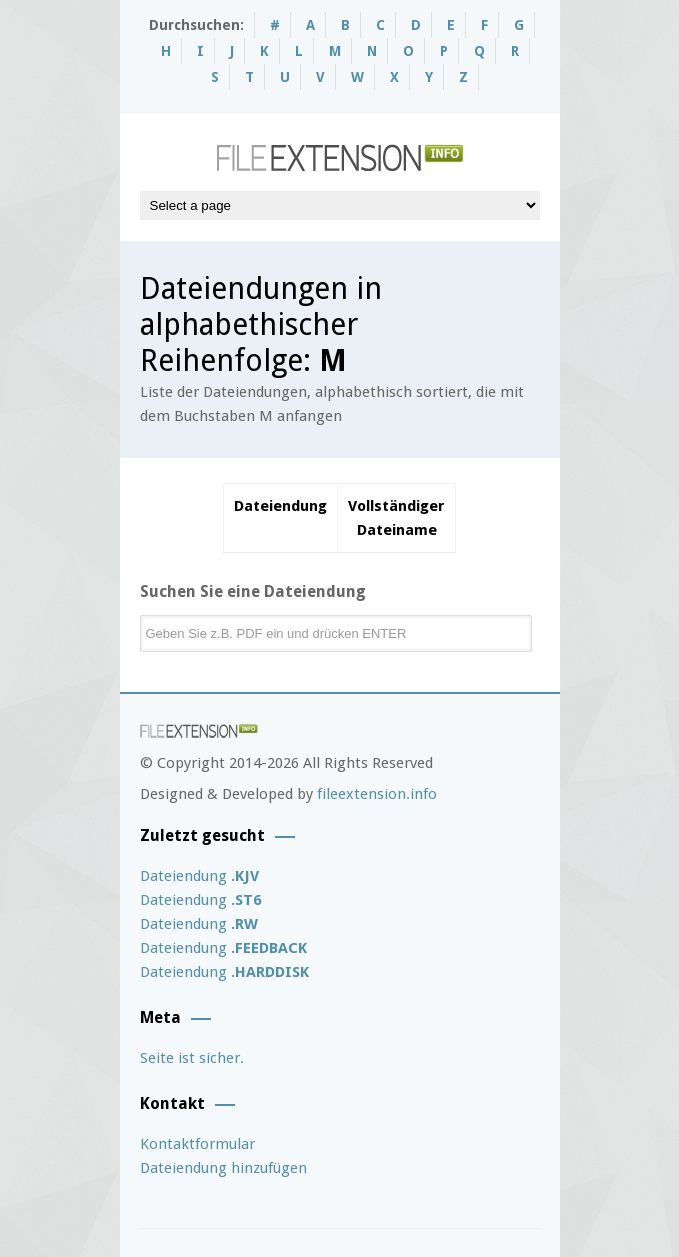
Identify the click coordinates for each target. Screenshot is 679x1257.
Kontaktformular (197, 1144)
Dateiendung (199, 876)
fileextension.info (377, 794)
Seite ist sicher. (192, 1058)
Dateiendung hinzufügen (223, 1168)
